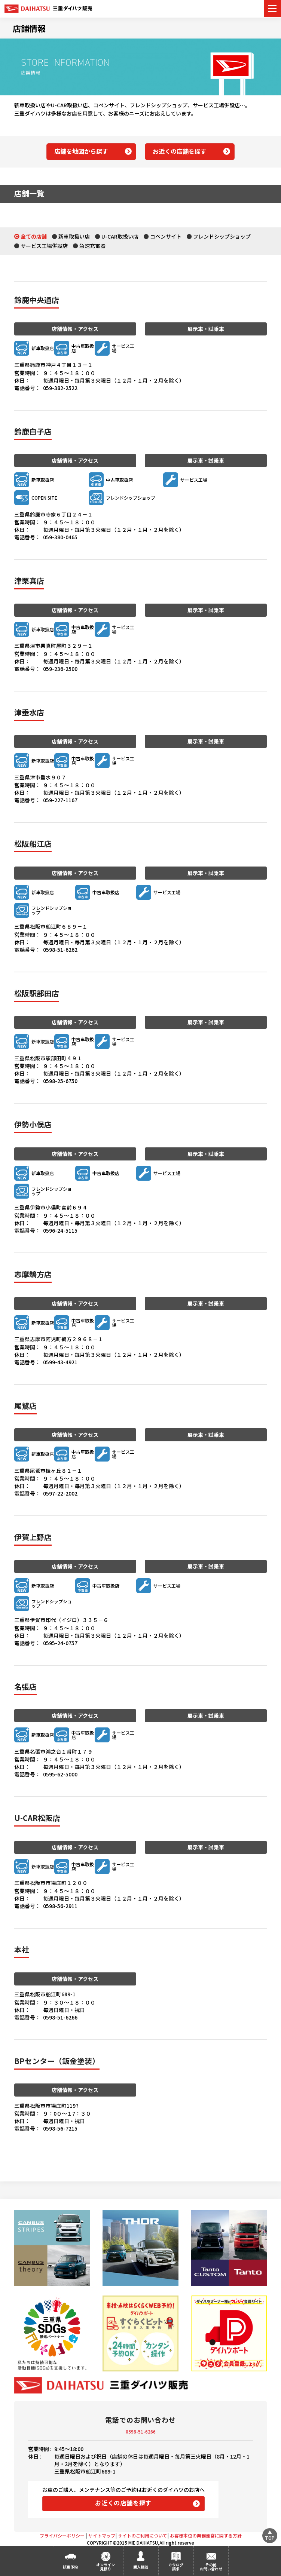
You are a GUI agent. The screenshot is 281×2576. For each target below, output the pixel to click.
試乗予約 (70, 2567)
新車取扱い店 (74, 236)
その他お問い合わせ (211, 2567)
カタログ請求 (175, 2567)
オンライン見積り (105, 2567)
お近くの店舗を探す (180, 151)
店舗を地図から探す (81, 151)
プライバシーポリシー (62, 2535)
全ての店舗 (34, 236)
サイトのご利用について (142, 2535)
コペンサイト (165, 236)
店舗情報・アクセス (75, 328)
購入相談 (140, 2567)
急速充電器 (92, 245)
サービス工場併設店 (44, 245)
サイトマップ (101, 2535)
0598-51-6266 (141, 2431)
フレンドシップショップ (222, 236)
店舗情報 (29, 28)
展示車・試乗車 (205, 328)
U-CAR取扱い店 (119, 236)
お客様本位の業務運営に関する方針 (206, 2535)
